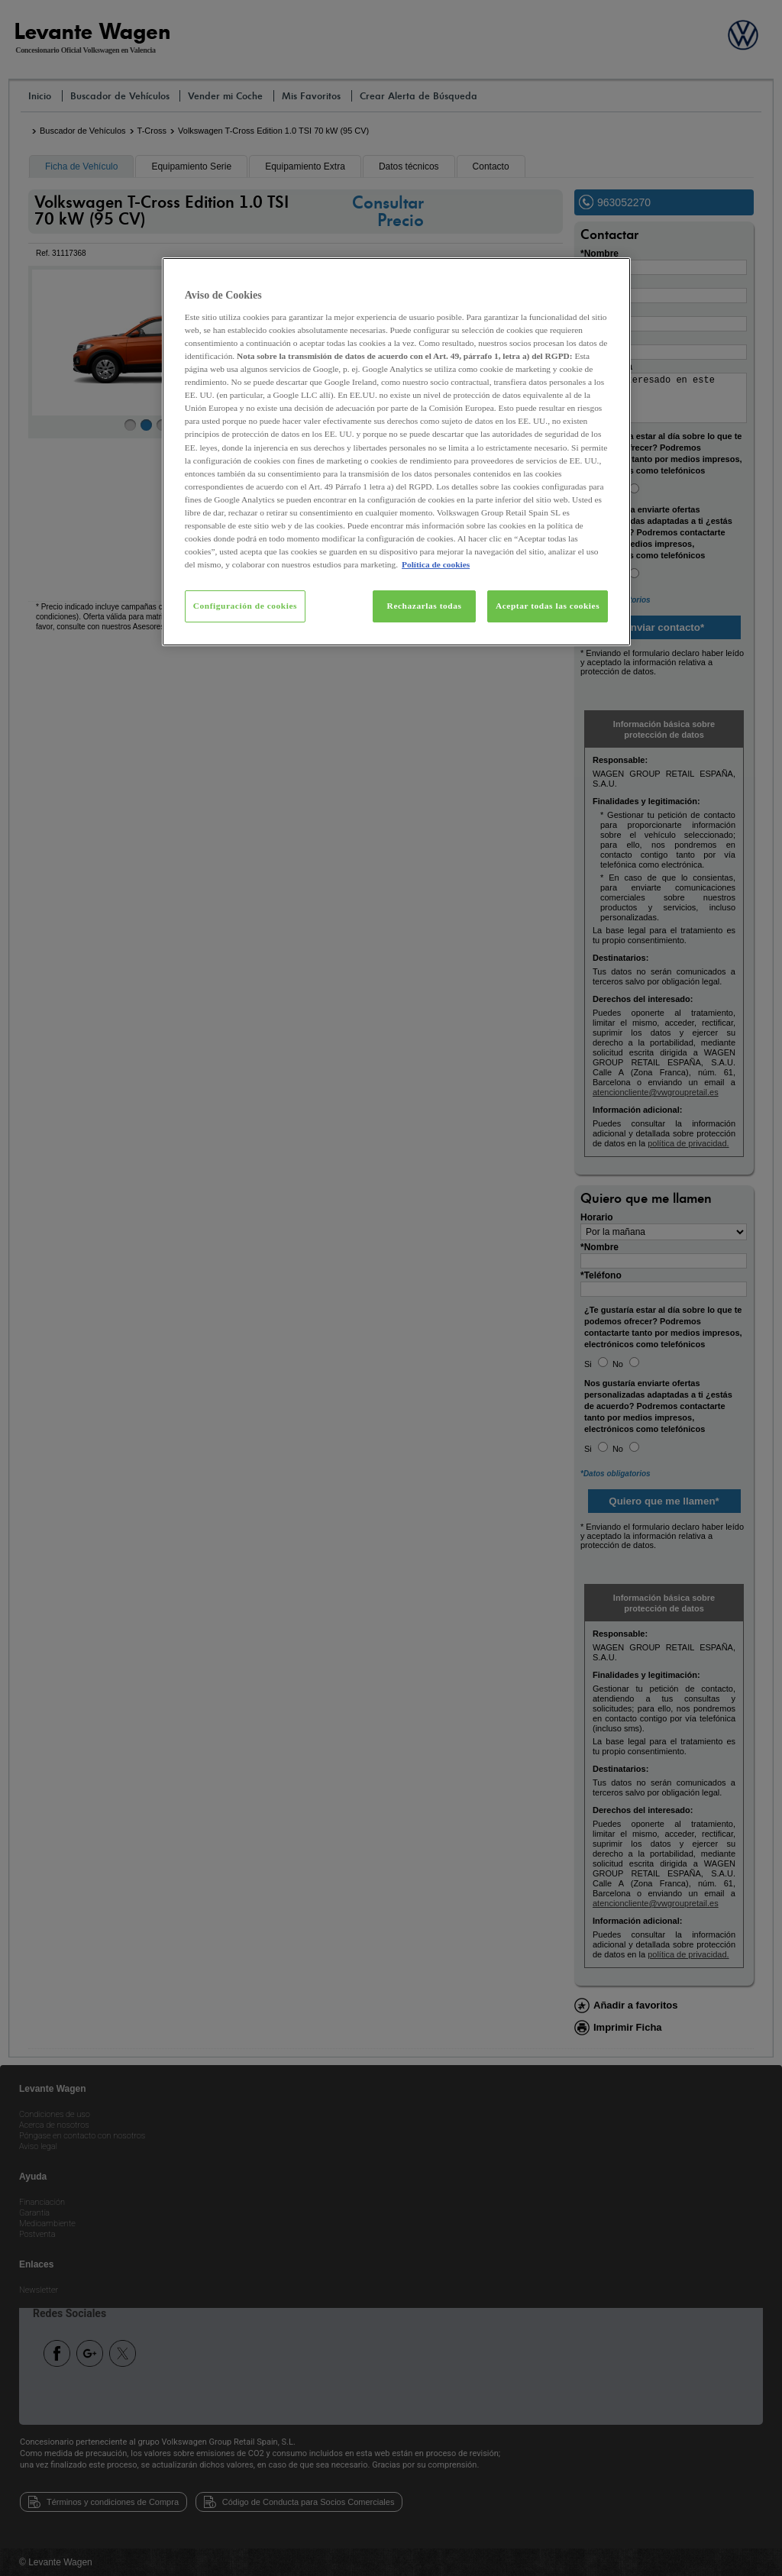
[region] (396, 451)
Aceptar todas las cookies (547, 605)
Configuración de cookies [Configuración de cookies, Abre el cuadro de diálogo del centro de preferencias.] (245, 605)
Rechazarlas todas (424, 605)
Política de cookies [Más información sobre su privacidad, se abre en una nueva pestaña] (436, 564)
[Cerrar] (609, 276)
